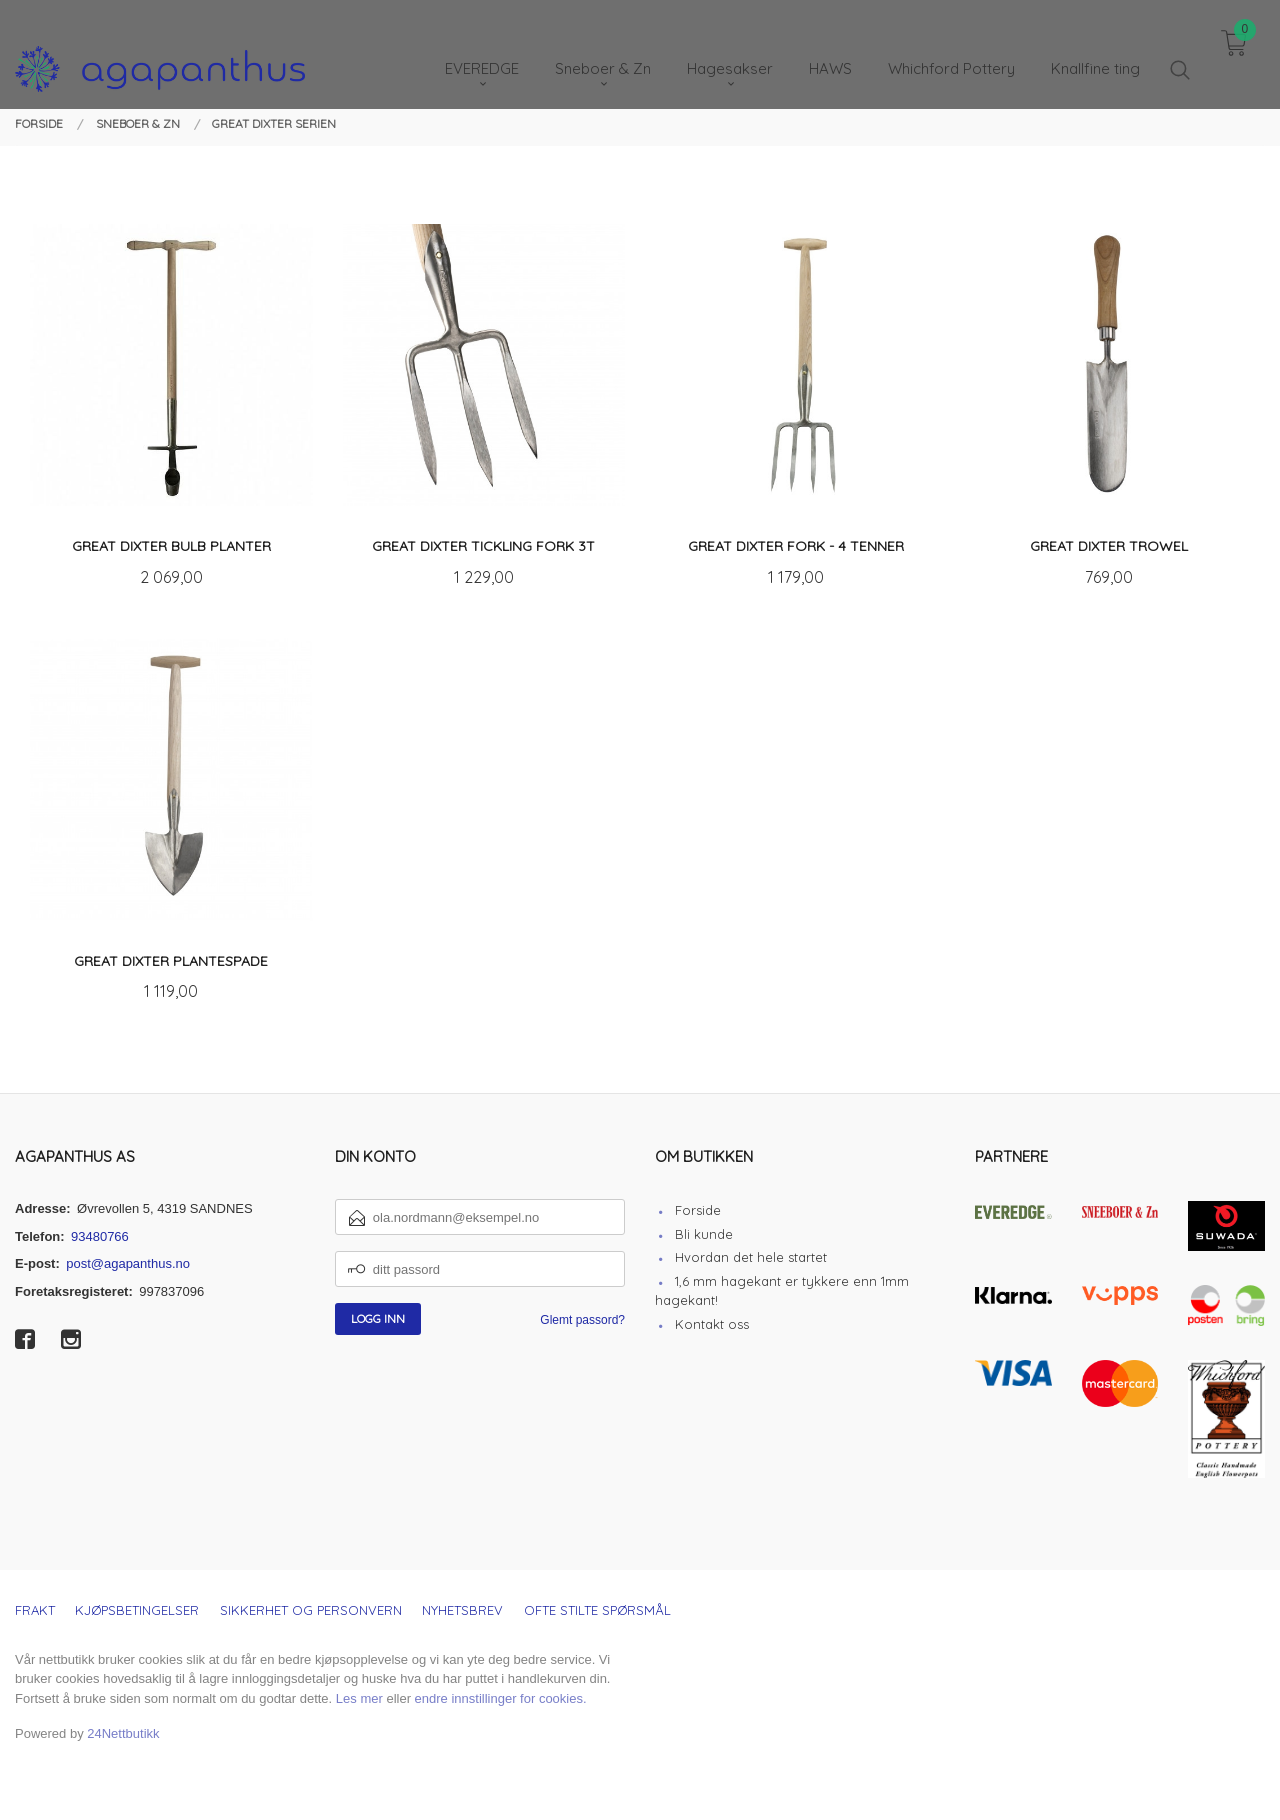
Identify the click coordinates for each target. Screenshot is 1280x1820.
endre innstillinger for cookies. (501, 1698)
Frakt (35, 1610)
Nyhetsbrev (462, 1610)
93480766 (100, 1236)
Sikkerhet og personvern (311, 1610)
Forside (698, 1210)
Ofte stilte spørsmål (597, 1610)
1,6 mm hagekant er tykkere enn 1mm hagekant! (782, 1291)
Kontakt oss (712, 1324)
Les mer (359, 1698)
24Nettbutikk (123, 1733)
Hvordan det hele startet (751, 1257)
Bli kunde (704, 1234)
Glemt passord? (582, 1320)
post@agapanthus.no (128, 1263)
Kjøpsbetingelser (137, 1610)
